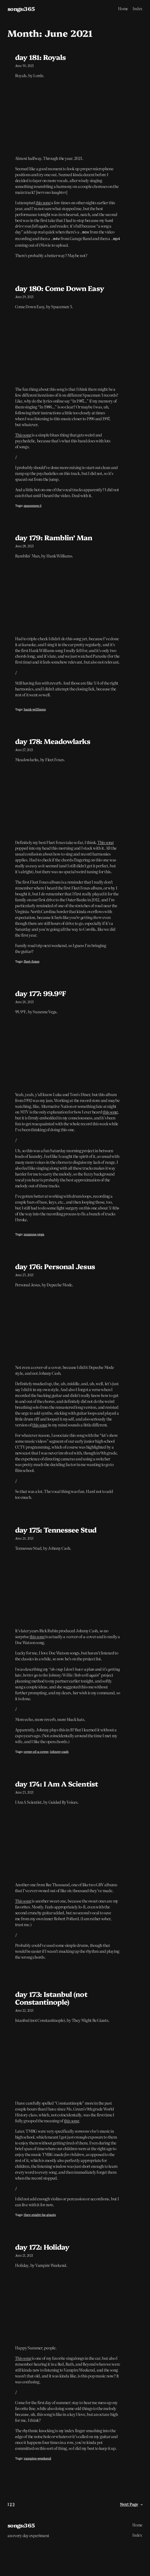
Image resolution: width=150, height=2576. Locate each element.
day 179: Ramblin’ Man (53, 536)
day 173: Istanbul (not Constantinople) (51, 1997)
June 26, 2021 (24, 1000)
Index (137, 8)
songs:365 (21, 8)
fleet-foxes (31, 960)
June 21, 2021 (24, 2254)
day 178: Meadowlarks (52, 740)
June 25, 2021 (24, 1273)
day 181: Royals (40, 57)
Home (123, 8)
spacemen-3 (32, 504)
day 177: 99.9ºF (40, 992)
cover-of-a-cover (36, 1750)
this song (43, 202)
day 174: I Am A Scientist (56, 1783)
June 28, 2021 (24, 545)
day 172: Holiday (42, 2246)
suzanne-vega (34, 1233)
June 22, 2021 (24, 2009)
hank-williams (35, 708)
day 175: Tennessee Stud (55, 1529)
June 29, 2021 (24, 295)
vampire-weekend (37, 2457)
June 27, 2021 (24, 748)
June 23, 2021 (24, 1791)
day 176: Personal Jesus (55, 1265)
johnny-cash (59, 1750)
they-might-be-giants (40, 2213)
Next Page (131, 2503)
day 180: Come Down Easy (59, 287)
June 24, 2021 (24, 1537)
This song (23, 434)
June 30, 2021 (24, 65)
